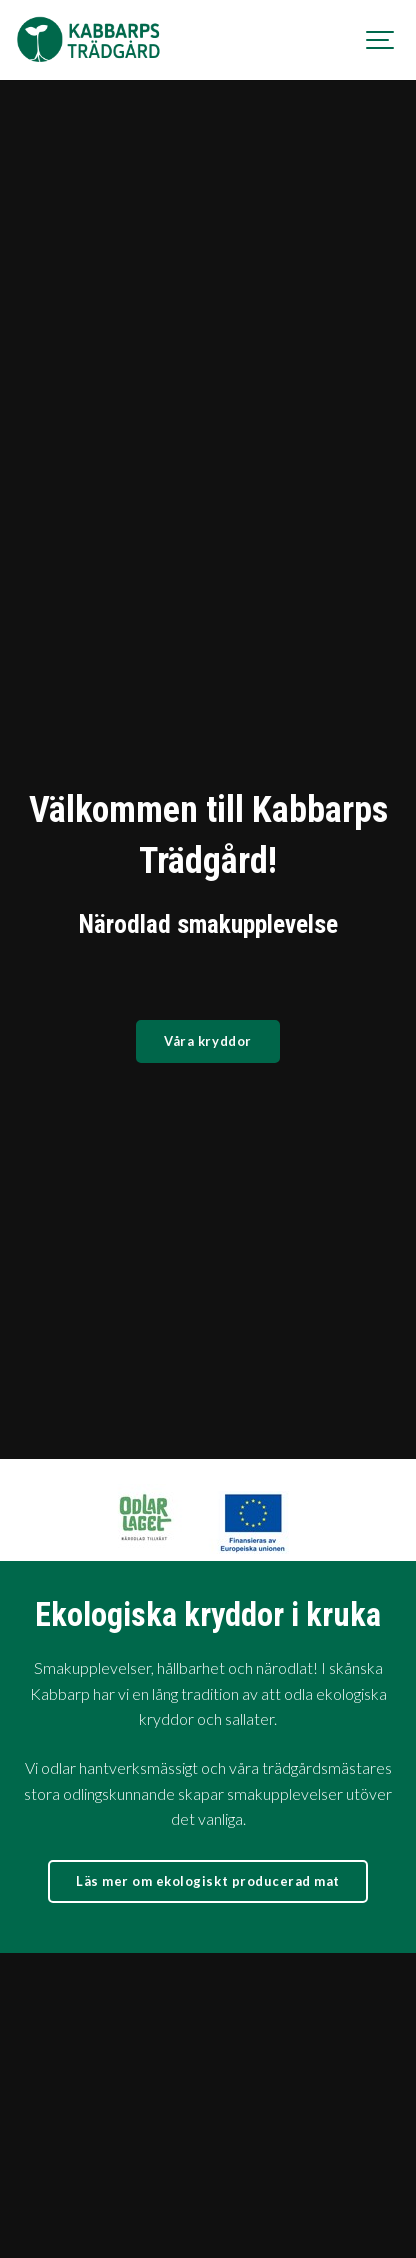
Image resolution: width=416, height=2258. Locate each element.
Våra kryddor (207, 1041)
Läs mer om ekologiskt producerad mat (208, 1706)
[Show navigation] (381, 40)
